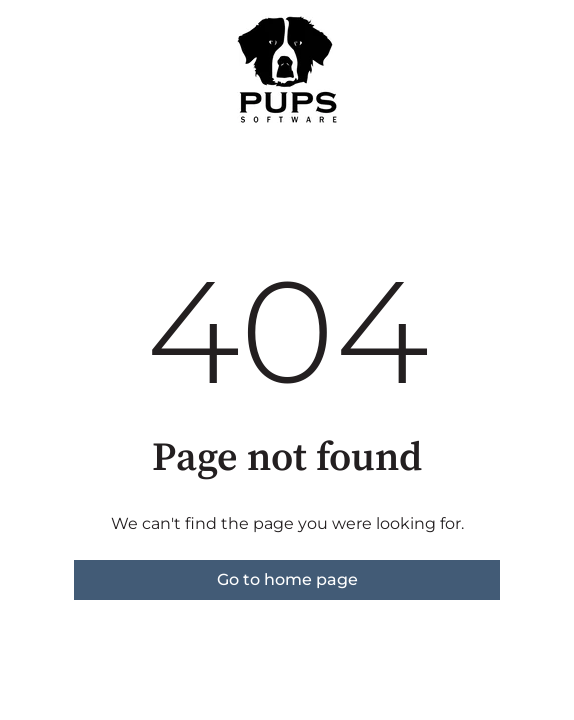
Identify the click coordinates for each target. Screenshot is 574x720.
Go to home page (287, 579)
